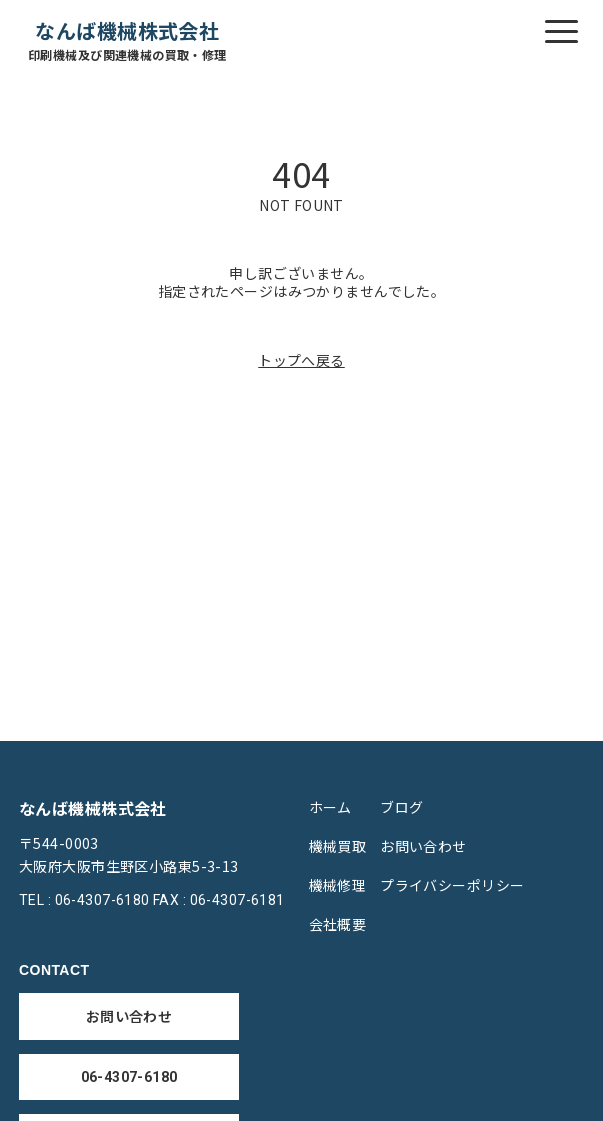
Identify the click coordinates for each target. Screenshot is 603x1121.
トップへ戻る (301, 360)
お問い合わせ (423, 846)
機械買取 (338, 846)
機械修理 (338, 885)
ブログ (401, 807)
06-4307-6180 (129, 1077)
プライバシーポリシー (452, 885)
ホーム (330, 807)
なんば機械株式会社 (127, 40)
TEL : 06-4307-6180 (84, 900)
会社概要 (338, 924)
